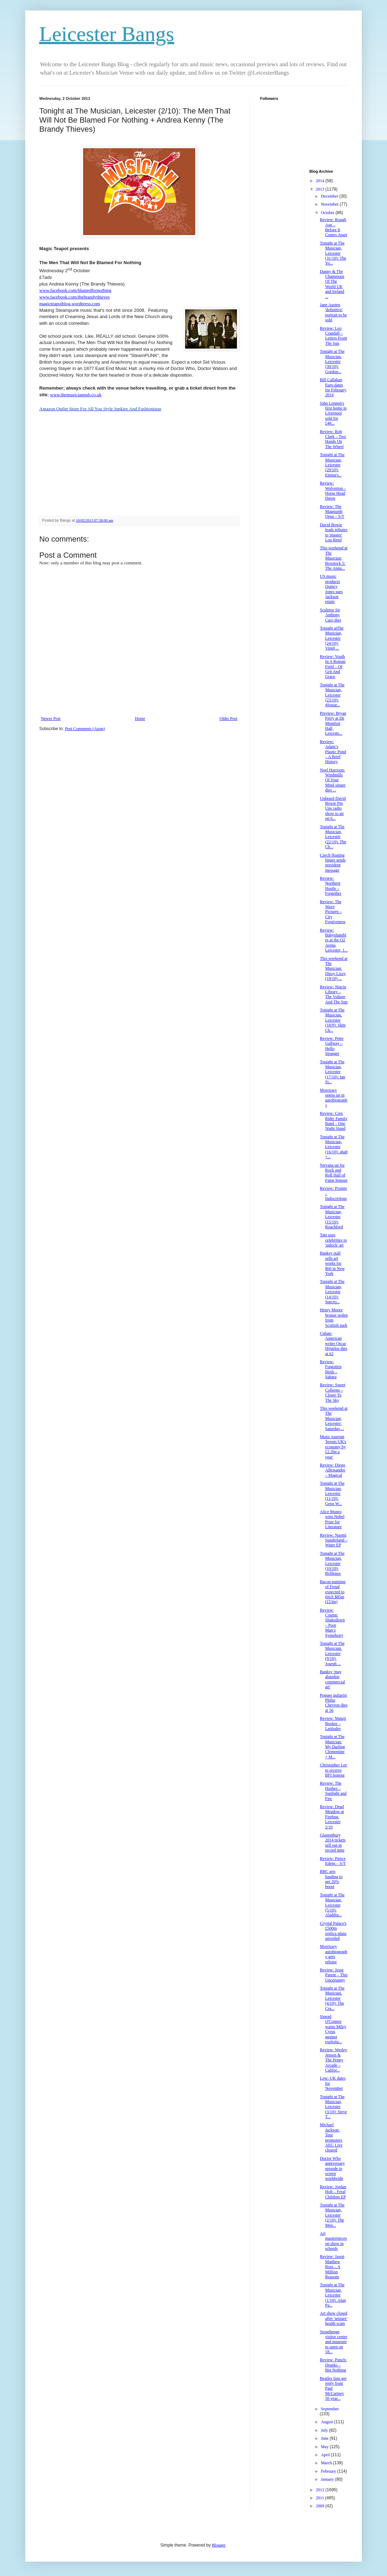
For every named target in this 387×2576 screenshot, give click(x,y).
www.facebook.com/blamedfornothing (75, 290)
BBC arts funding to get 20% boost (331, 1879)
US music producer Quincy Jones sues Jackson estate (331, 589)
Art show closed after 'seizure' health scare (333, 2318)
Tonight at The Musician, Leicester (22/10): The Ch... (333, 837)
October (328, 212)
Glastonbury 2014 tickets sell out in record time (332, 1843)
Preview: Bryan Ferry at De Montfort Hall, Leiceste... (333, 723)
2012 (320, 2489)
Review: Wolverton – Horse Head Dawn (333, 491)
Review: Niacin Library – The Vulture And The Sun (333, 994)
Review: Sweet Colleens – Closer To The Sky (332, 1392)
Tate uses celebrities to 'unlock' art (333, 1240)
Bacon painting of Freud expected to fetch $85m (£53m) (332, 1592)
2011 (320, 2497)
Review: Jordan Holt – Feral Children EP (333, 2191)
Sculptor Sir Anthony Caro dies (330, 615)
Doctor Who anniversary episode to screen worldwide (332, 2168)
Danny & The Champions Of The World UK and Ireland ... (332, 284)
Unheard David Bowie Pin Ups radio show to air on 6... (333, 808)
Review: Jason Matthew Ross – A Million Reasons (332, 2266)
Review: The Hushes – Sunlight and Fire (333, 1791)
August (327, 2421)
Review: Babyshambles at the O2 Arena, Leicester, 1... (334, 940)
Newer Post (51, 718)
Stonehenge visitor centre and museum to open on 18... (333, 2342)
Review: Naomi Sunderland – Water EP (333, 1540)
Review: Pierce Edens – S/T (333, 1861)
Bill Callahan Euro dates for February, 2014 (333, 387)
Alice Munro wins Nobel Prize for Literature (332, 1519)
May (325, 2446)
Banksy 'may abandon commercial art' (332, 1679)
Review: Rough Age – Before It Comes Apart (333, 227)
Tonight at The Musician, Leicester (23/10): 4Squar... (332, 695)
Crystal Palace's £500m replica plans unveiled (333, 1931)
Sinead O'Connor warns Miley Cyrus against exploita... (333, 2029)
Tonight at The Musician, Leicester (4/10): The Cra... (332, 1998)
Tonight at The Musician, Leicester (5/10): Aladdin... (332, 1905)
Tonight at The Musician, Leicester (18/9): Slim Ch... (332, 1020)
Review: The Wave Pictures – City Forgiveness (332, 912)
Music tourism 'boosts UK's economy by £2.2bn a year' (333, 1446)
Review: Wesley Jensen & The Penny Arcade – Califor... (333, 2060)
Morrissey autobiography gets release (333, 1954)
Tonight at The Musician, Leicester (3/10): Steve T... (333, 2107)
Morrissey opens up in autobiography (333, 1098)
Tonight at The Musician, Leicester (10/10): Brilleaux (332, 1563)
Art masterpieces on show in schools (333, 2241)
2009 (320, 2505)
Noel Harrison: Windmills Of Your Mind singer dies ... (332, 780)
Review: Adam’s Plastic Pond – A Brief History (333, 751)
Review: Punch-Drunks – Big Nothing (333, 2364)
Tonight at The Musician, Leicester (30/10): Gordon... (332, 361)
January (328, 2479)
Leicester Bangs (106, 34)
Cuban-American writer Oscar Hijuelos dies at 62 (333, 1343)
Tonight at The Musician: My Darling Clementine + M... (332, 1746)
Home (140, 718)
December (330, 196)
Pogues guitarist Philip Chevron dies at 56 (333, 1703)
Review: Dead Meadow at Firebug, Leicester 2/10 (332, 1816)
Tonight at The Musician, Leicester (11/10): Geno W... (332, 1493)
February (329, 2471)
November (330, 204)
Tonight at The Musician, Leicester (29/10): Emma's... (332, 465)
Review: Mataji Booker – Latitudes (333, 1723)
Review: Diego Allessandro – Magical (332, 1470)
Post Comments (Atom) (85, 728)
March (327, 2462)
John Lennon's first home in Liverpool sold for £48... (333, 413)
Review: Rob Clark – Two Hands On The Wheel (333, 439)
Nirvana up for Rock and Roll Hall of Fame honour (333, 1173)
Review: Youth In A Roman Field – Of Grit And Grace (332, 666)
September (330, 2408)
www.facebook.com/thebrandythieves (74, 297)
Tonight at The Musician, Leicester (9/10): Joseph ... (332, 1653)
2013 (320, 189)
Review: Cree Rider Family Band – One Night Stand (333, 1121)
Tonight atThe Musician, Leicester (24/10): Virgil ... (331, 638)
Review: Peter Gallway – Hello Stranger (332, 1046)
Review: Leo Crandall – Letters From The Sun (333, 336)
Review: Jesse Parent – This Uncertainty (333, 1975)
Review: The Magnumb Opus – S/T (332, 511)
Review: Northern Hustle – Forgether (330, 886)
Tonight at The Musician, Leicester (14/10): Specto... (332, 1291)
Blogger (218, 2545)
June (325, 2438)
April (326, 2454)
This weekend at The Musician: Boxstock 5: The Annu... (333, 558)
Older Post (228, 718)
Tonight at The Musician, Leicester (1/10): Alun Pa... (333, 2295)
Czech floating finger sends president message (332, 863)
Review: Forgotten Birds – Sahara (330, 1369)
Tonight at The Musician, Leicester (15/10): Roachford (332, 1216)
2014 (320, 180)
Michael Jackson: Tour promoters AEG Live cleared (331, 2137)
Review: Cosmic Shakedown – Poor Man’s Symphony (332, 1623)
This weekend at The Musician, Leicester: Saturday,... (333, 1418)
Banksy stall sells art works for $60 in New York (332, 1263)
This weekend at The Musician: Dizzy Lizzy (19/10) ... (333, 968)
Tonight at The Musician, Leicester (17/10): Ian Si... (332, 1072)
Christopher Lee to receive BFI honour (333, 1770)
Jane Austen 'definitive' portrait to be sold (333, 312)
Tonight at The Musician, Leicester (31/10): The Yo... (333, 253)
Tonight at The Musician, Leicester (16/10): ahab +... (333, 1147)
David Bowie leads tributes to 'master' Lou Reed (333, 532)
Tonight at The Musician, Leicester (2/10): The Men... (332, 2215)
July (325, 2430)
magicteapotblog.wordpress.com (69, 303)
